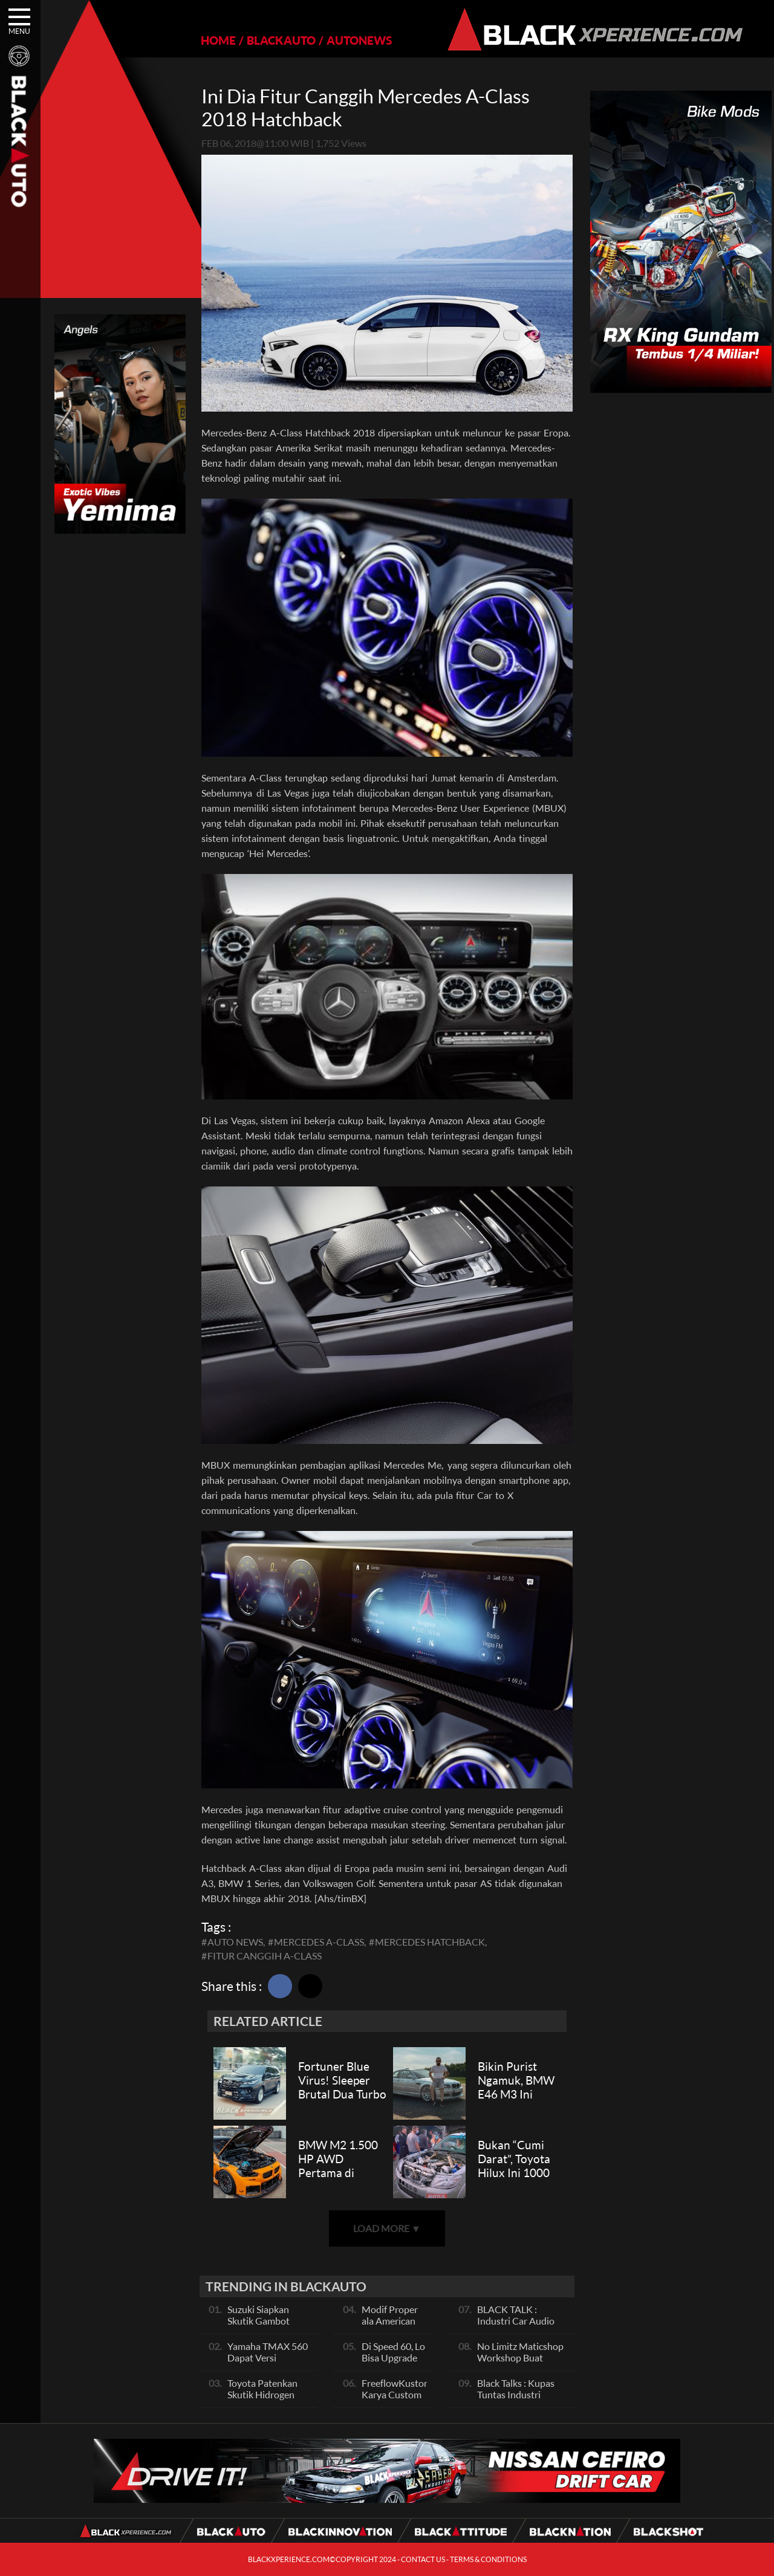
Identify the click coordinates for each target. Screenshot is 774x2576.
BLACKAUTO (281, 40)
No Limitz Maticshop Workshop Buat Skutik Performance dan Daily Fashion (520, 2363)
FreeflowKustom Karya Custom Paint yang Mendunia (397, 2400)
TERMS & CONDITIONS (488, 2559)
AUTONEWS (359, 40)
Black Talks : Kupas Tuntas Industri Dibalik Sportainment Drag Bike (521, 2400)
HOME (218, 40)
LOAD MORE (387, 2228)
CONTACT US (423, 2559)
